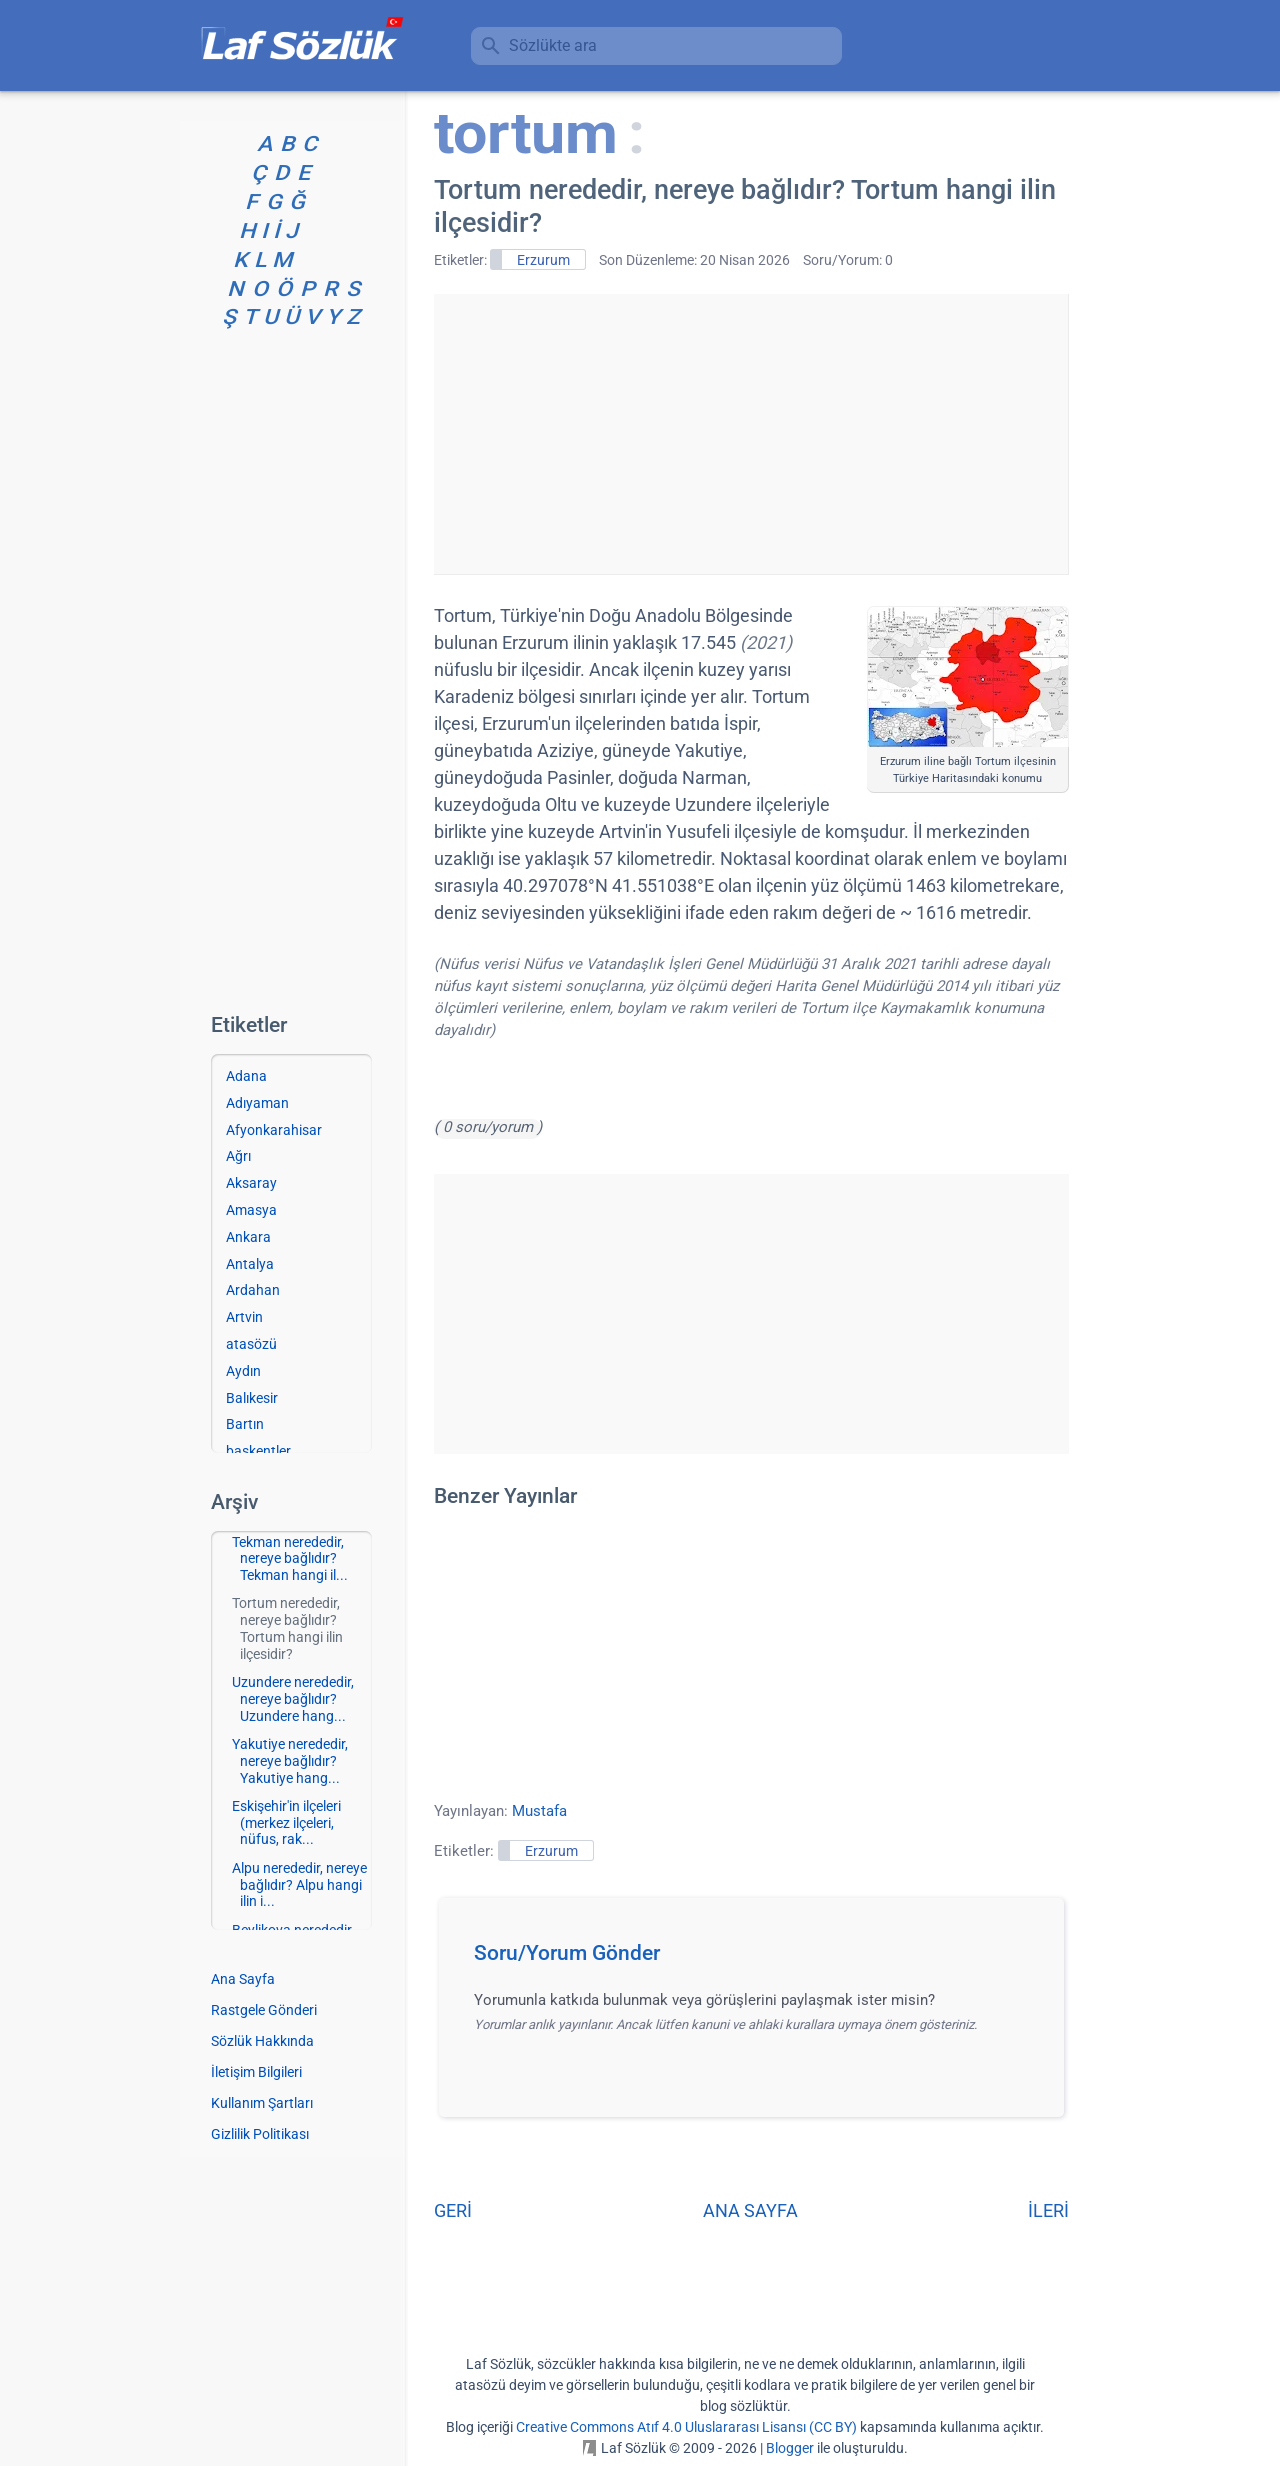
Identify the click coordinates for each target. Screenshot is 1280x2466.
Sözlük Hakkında (262, 2041)
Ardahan (253, 1290)
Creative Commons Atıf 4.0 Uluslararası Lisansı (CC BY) (686, 2427)
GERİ (453, 2210)
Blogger (790, 2448)
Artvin (244, 1317)
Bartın (245, 1424)
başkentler (258, 1451)
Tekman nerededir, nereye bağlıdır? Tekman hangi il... (290, 1559)
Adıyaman (257, 1103)
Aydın (243, 1371)
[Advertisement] (751, 434)
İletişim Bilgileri (256, 2072)
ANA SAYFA (750, 2210)
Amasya (251, 1210)
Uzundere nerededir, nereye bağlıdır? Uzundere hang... (293, 1699)
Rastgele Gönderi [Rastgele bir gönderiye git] (264, 2010)
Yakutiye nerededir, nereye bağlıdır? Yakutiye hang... (290, 1761)
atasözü (251, 1344)
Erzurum (543, 260)
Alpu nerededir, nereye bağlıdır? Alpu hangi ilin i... (299, 1885)
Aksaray (251, 1183)
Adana (246, 1076)
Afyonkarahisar (274, 1130)
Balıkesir (252, 1398)
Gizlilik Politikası (260, 2134)
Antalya (250, 1264)
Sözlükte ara (553, 45)
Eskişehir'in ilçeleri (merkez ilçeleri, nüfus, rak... (286, 1823)
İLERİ (1048, 2210)
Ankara (248, 1237)
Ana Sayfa (243, 1979)
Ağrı (238, 1156)
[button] (758, 1959)
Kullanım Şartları (262, 2103)
